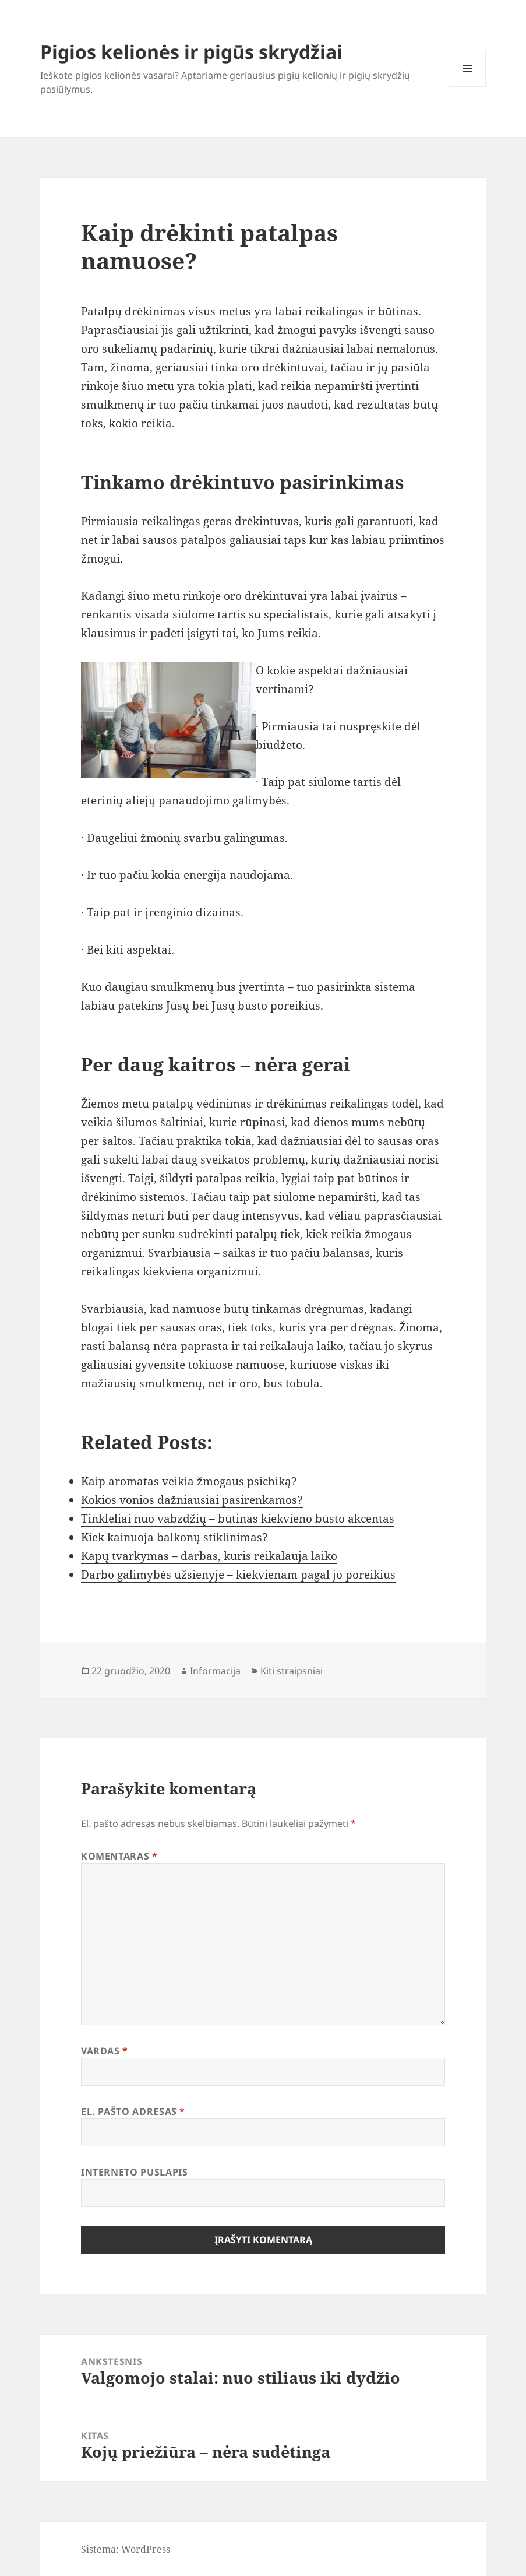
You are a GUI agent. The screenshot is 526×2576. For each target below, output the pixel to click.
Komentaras (119, 1856)
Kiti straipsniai (291, 1670)
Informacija (215, 1670)
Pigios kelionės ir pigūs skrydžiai (191, 51)
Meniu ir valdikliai (467, 86)
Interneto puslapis (134, 2172)
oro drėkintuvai (282, 367)
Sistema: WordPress (125, 2549)
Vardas (104, 2050)
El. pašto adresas (133, 2111)
